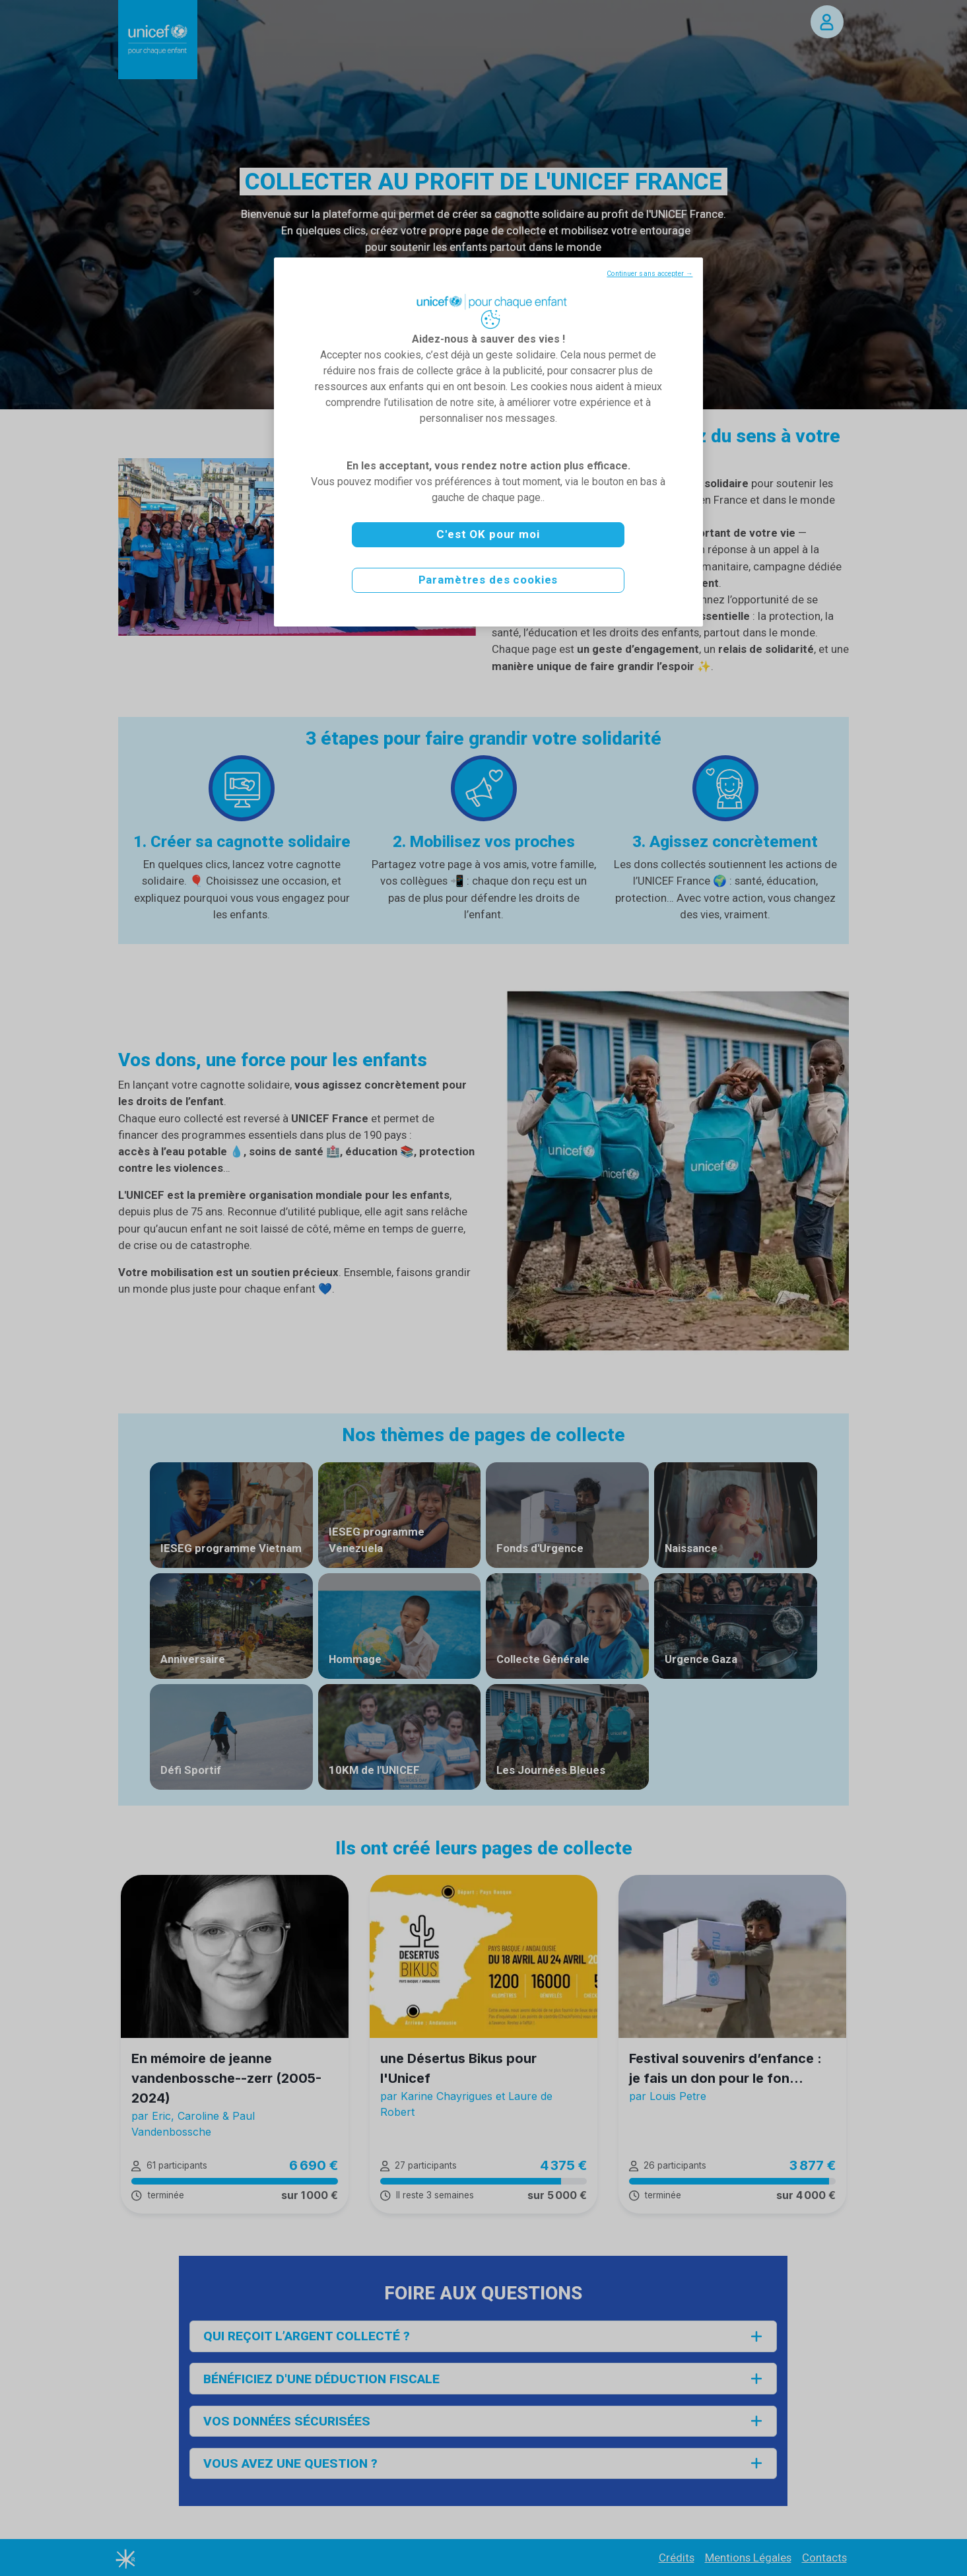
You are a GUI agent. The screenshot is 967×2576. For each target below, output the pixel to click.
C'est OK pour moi (487, 534)
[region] (488, 442)
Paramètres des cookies (488, 579)
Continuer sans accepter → (649, 273)
